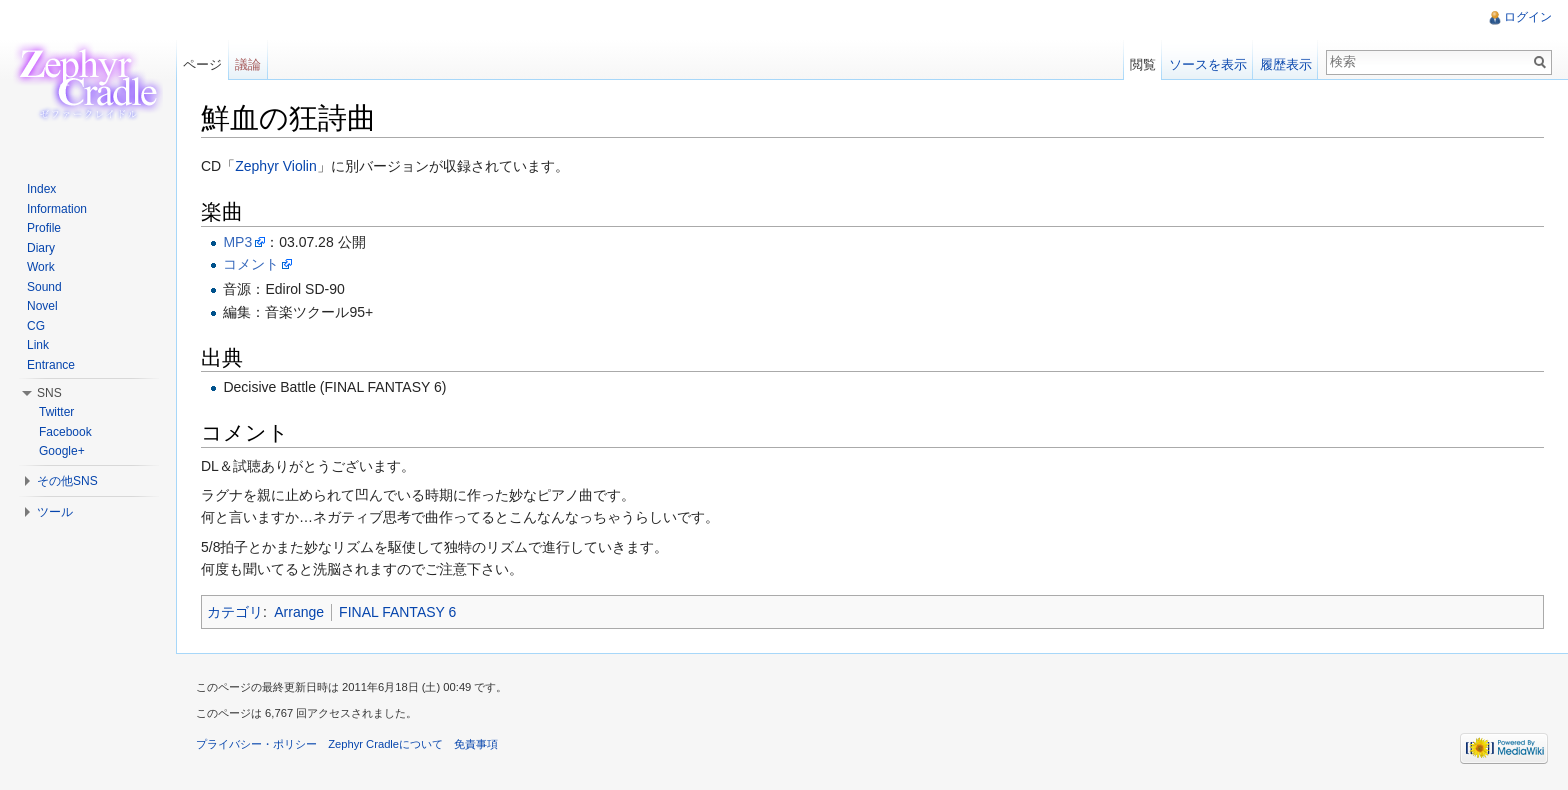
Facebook (65, 432)
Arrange (299, 612)
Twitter (56, 412)
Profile (44, 228)
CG (36, 326)
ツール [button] (55, 512)
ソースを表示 (1208, 64)
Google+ (62, 451)
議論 (248, 64)
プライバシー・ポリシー (256, 744)
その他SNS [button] (67, 481)
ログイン (1528, 17)
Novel (42, 306)
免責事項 (476, 744)
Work (41, 267)
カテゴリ (235, 612)
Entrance (51, 365)
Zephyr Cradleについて (385, 744)
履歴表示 (1286, 64)
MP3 (237, 242)
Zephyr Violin (275, 166)
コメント (251, 264)
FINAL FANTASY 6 (397, 612)
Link (38, 345)
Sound (44, 287)
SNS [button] (49, 393)
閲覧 (1143, 64)
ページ (202, 64)
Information (57, 209)
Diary (41, 248)
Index (41, 189)
